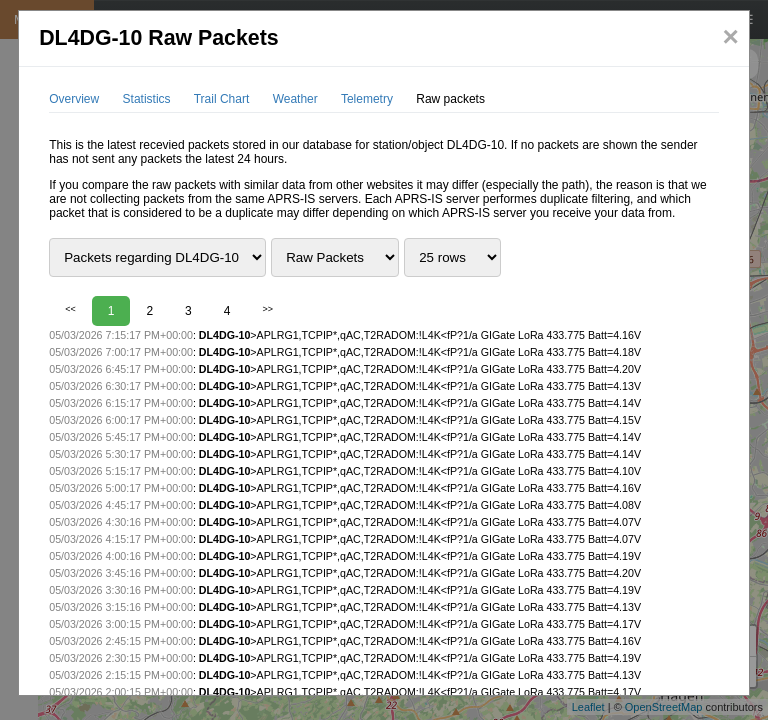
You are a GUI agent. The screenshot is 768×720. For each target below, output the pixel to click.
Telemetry (367, 99)
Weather (295, 99)
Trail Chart (222, 99)
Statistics (147, 99)
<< (70, 309)
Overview (74, 99)
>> (267, 309)
